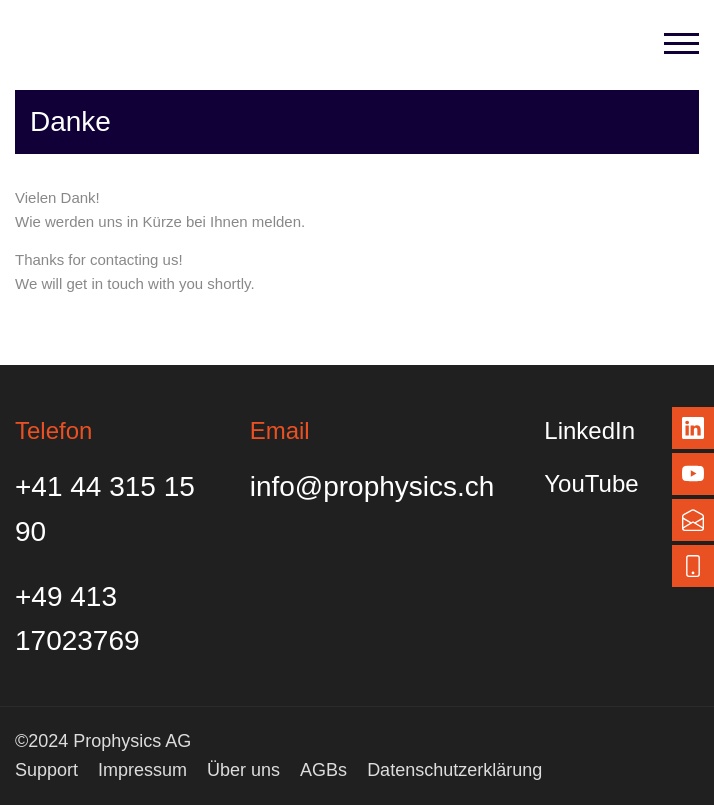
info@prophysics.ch (372, 486)
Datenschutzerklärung (454, 770)
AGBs (323, 770)
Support (46, 770)
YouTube (591, 483)
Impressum (142, 770)
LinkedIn (589, 430)
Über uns (243, 770)
